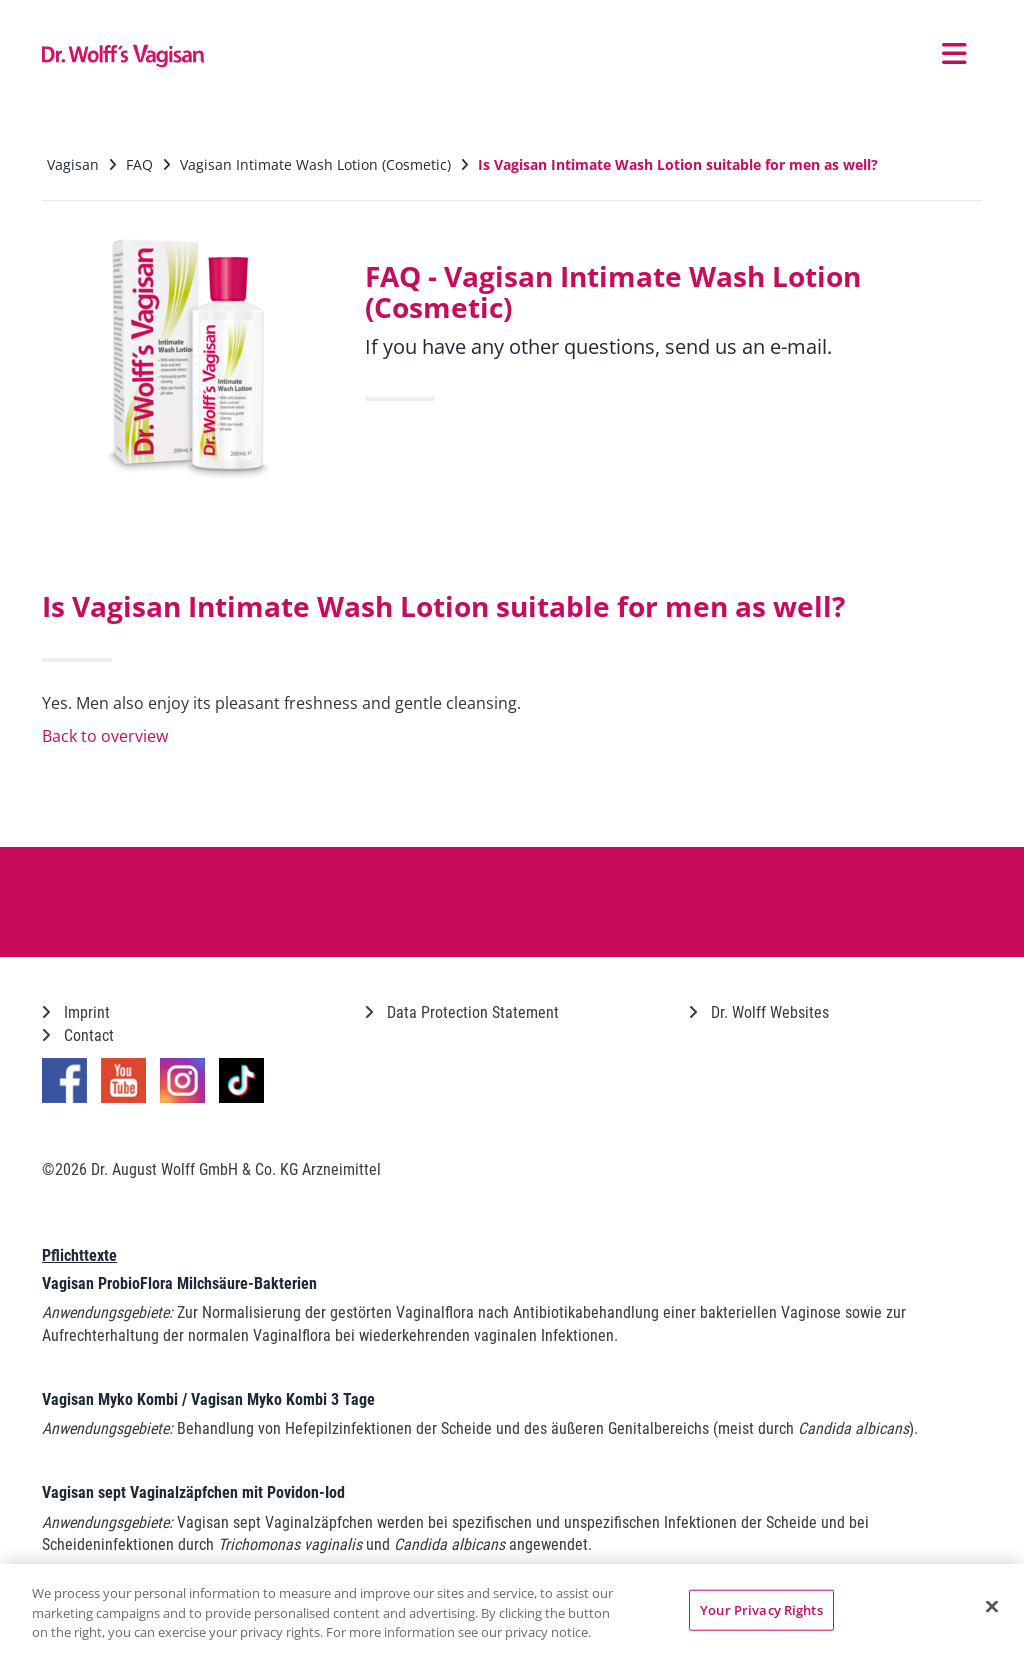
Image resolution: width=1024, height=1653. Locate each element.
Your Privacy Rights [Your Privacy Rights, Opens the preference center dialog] (761, 1609)
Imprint (76, 1012)
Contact (78, 1035)
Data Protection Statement (462, 1012)
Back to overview (105, 736)
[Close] (992, 1606)
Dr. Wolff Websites (759, 1012)
